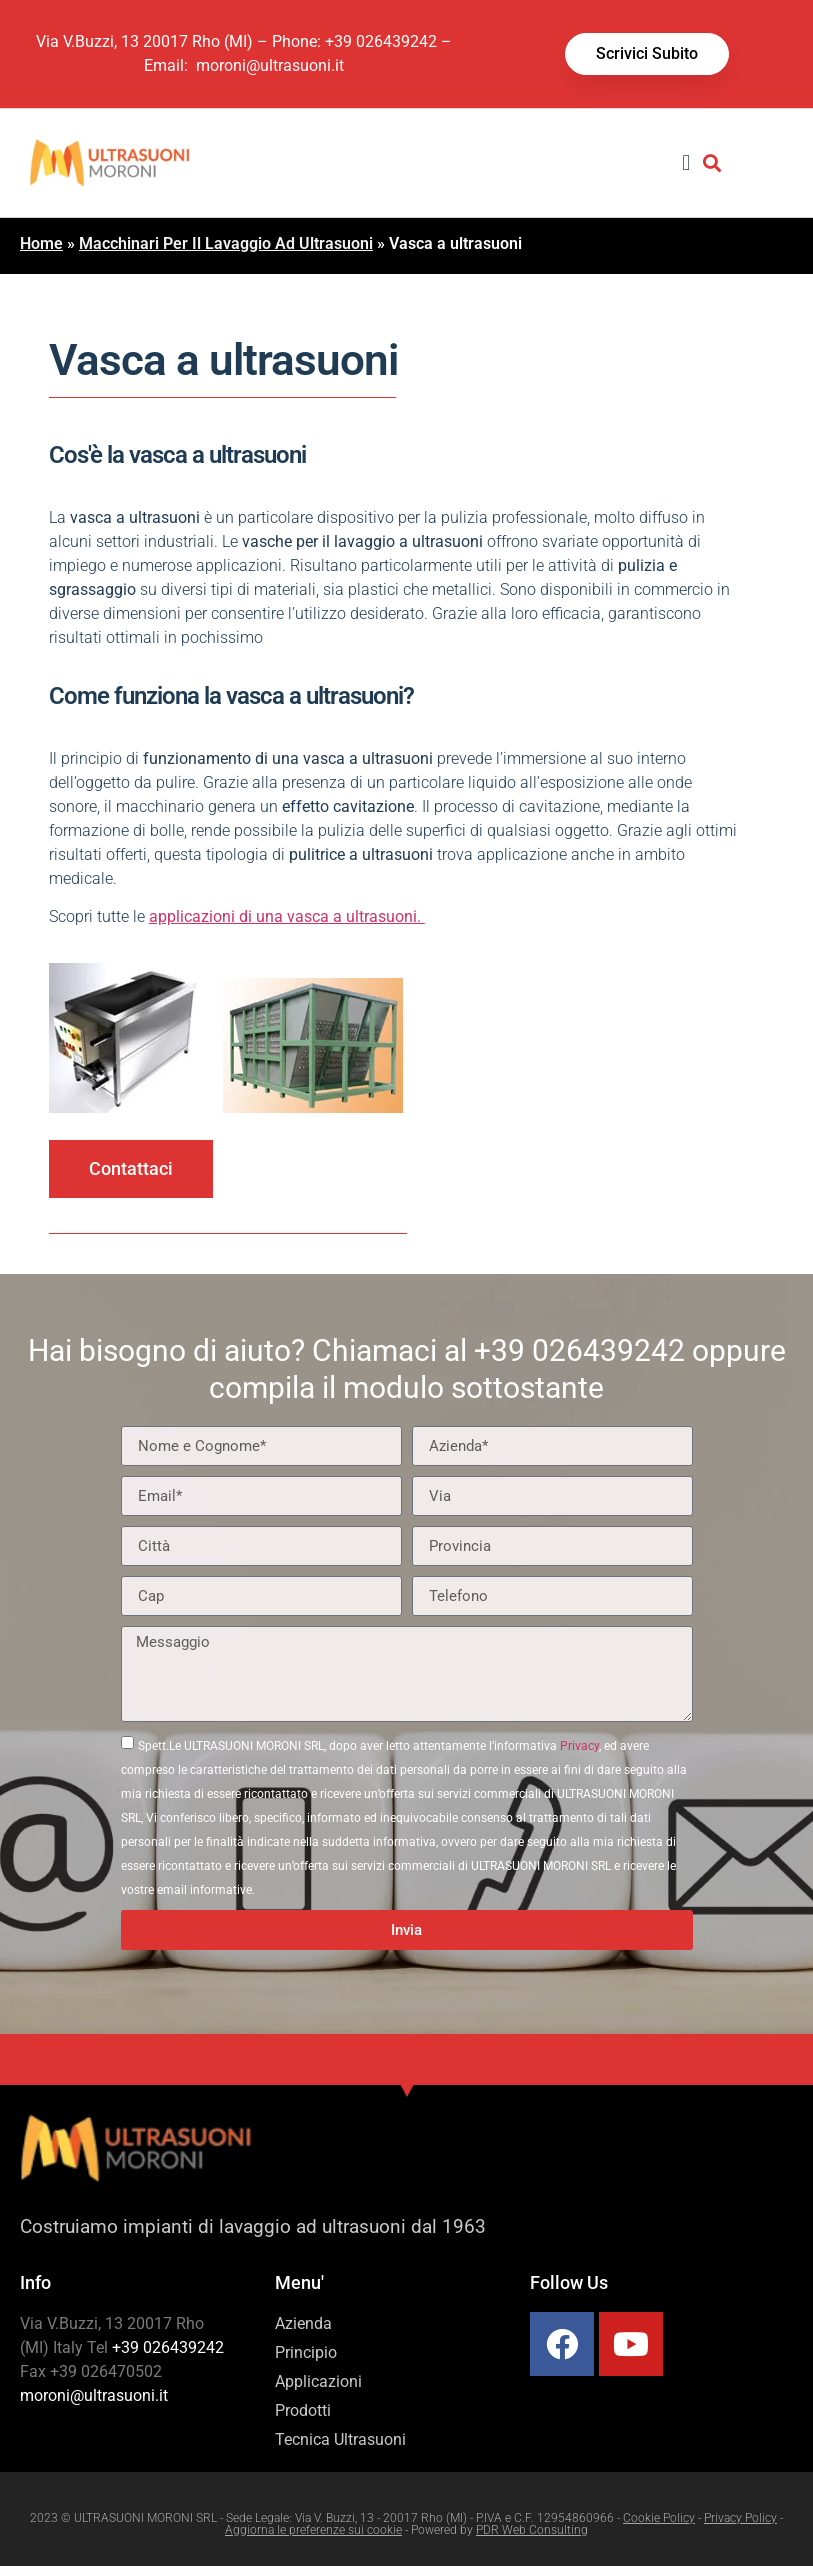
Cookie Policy (659, 2518)
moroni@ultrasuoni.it (268, 65)
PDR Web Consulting (532, 2530)
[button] (686, 162)
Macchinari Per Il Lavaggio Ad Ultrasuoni (226, 243)
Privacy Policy (740, 2518)
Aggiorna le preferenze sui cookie (313, 2530)
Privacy (579, 1746)
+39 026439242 (381, 41)
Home (41, 243)
